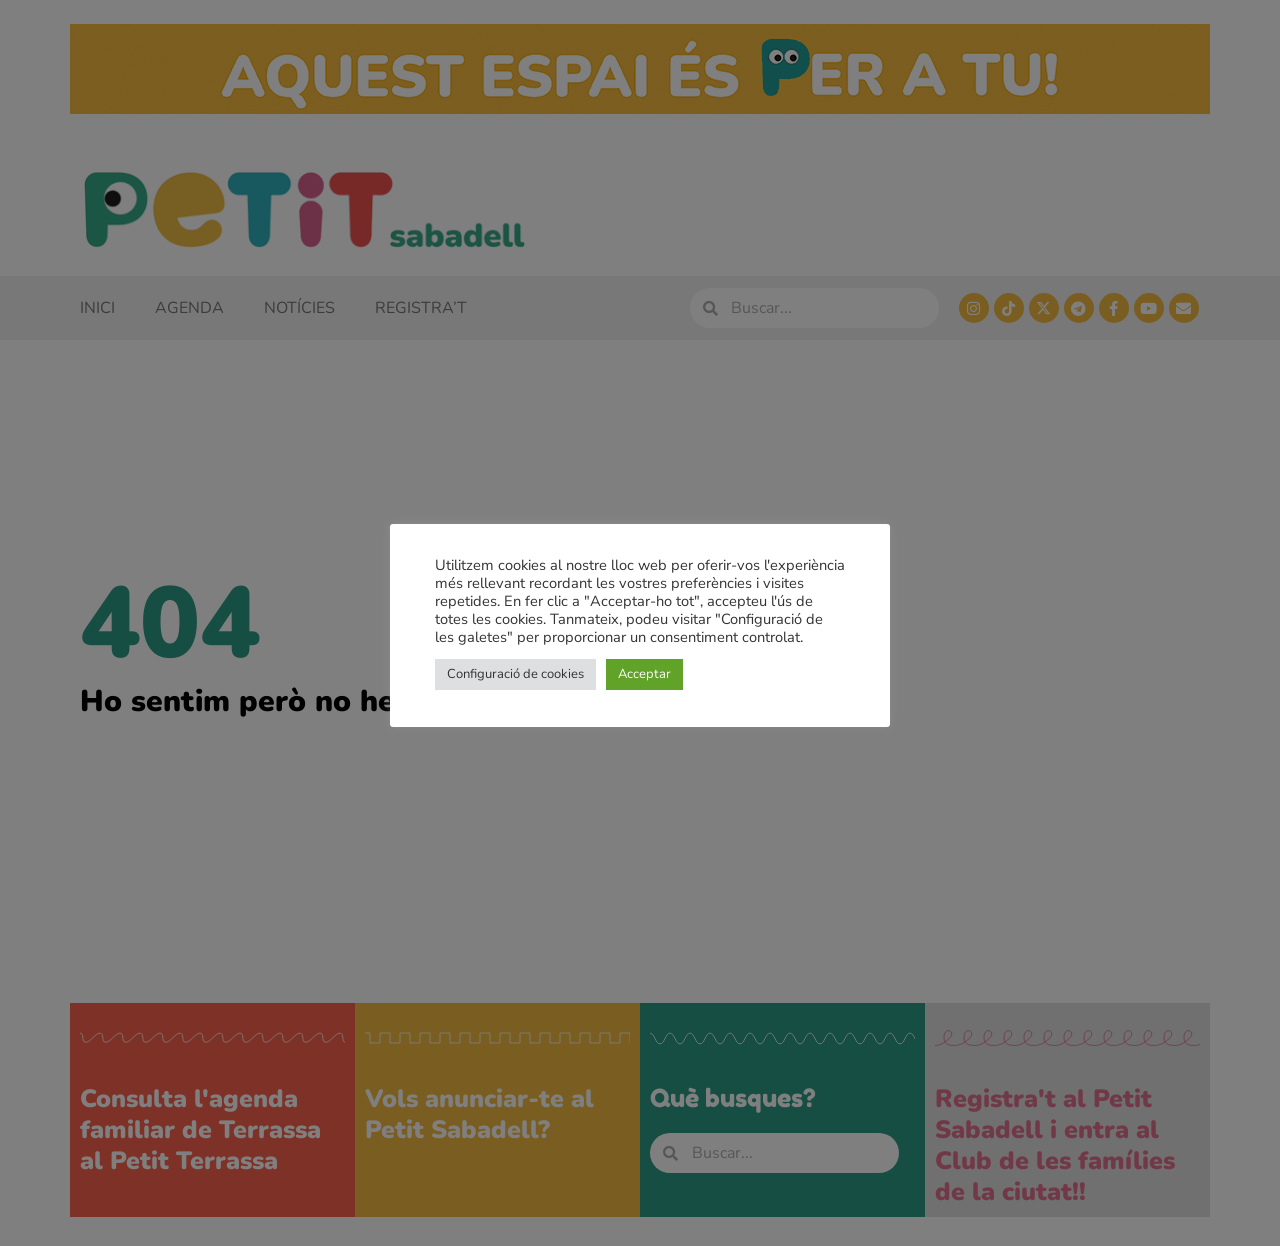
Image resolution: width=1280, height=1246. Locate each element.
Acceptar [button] (644, 674)
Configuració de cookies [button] (515, 674)
